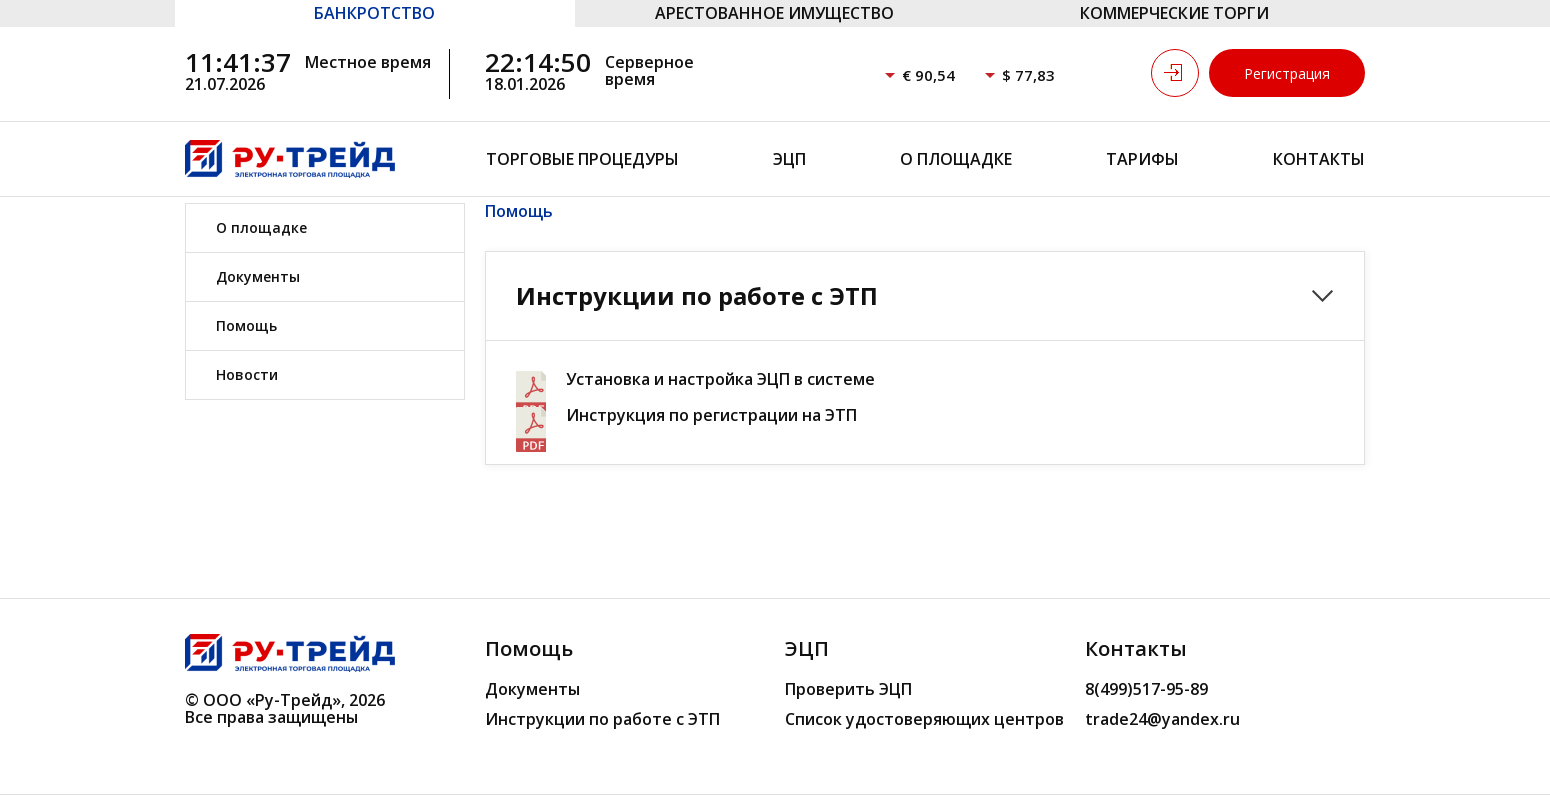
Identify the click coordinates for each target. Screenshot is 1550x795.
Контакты (1319, 159)
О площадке (956, 159)
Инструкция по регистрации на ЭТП (711, 415)
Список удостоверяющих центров (924, 719)
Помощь (246, 325)
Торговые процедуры (582, 159)
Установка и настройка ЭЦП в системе (720, 379)
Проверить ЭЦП (848, 689)
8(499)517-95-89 (1146, 689)
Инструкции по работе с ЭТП (602, 719)
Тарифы (1142, 159)
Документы (258, 276)
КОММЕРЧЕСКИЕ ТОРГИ (1174, 13)
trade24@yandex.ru (1162, 719)
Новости (247, 374)
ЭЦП (789, 159)
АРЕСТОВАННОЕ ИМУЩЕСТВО (774, 13)
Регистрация (1287, 73)
